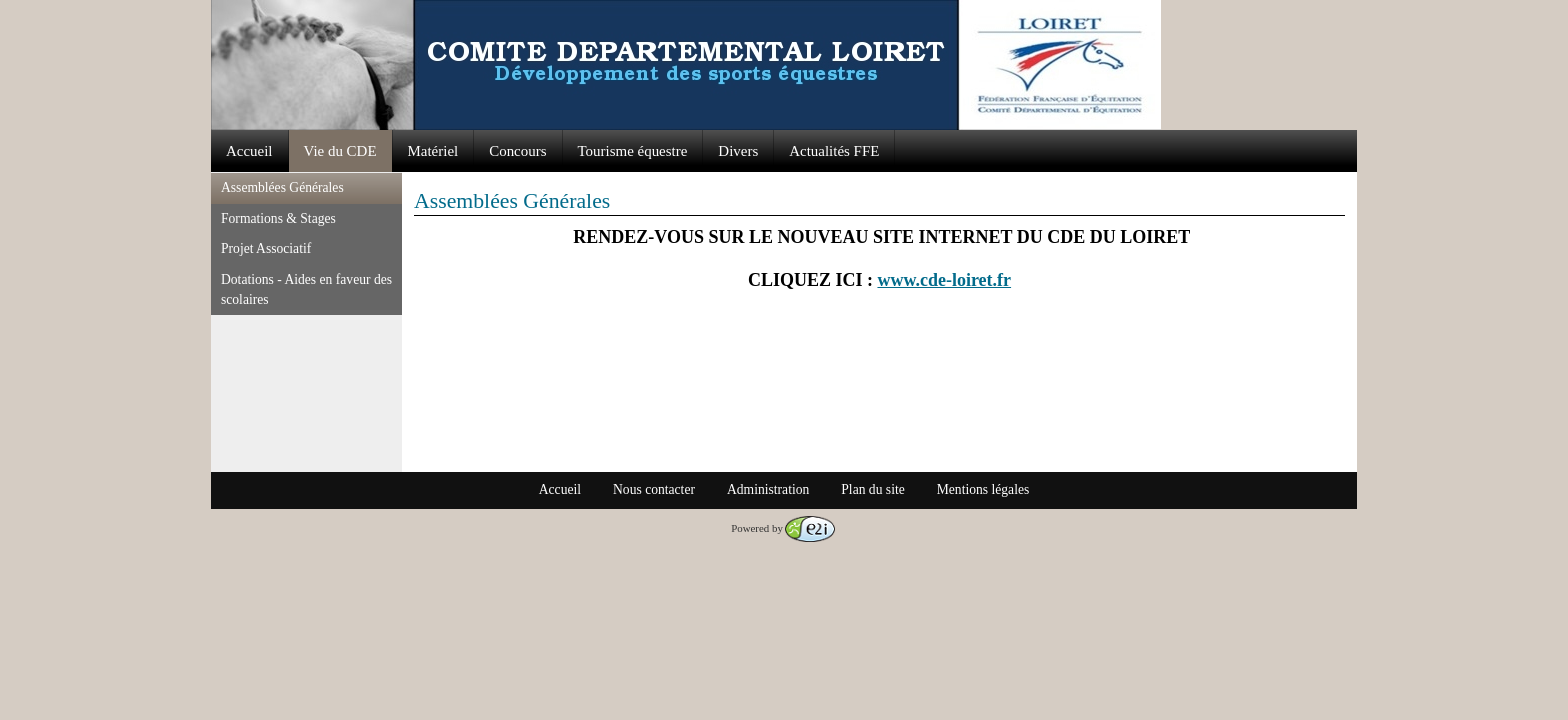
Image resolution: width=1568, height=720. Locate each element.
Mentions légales (983, 489)
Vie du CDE (340, 151)
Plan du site (872, 489)
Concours (517, 151)
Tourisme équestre (633, 151)
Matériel (433, 151)
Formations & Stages (278, 218)
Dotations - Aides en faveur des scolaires (306, 289)
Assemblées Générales (282, 187)
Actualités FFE (834, 151)
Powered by (783, 528)
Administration (768, 489)
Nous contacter (654, 489)
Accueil (249, 151)
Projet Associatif (266, 248)
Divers (738, 151)
